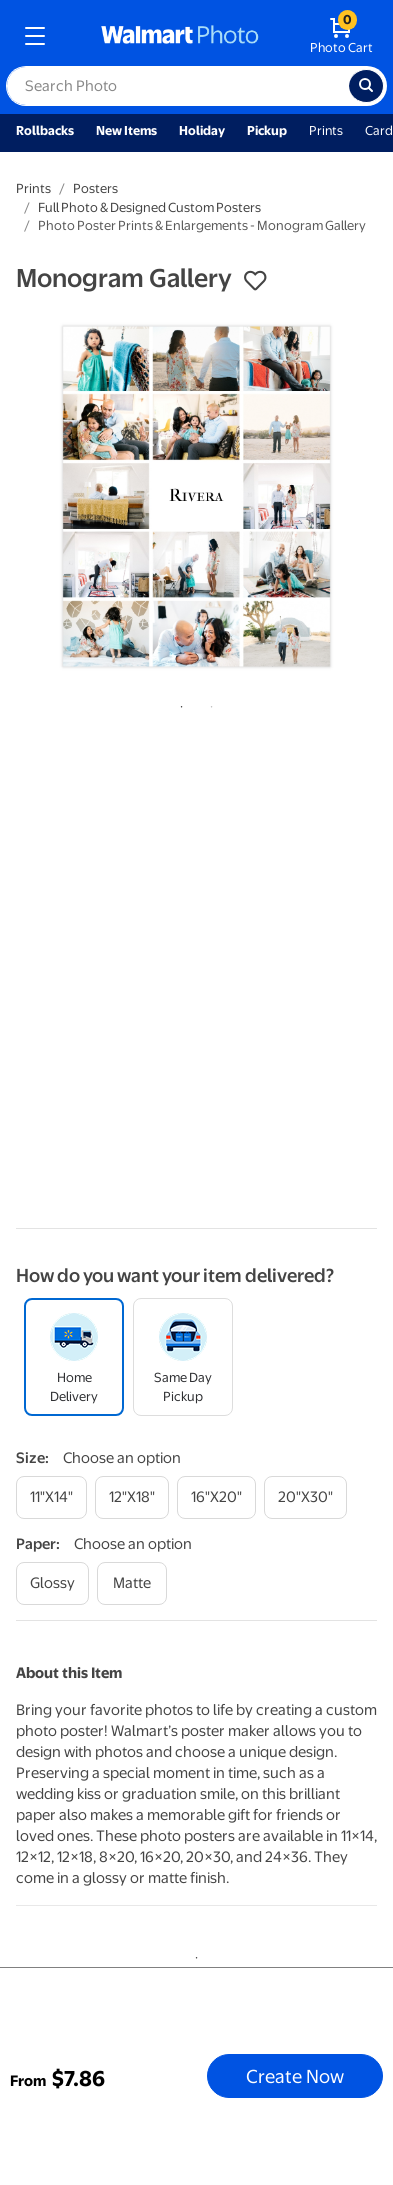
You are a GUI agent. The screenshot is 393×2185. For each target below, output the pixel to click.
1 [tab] (178, 703)
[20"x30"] (305, 1497)
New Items (126, 130)
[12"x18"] (132, 1497)
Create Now (295, 2076)
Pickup (267, 130)
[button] (255, 281)
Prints (326, 130)
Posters (95, 188)
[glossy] (52, 1583)
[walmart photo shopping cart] (341, 36)
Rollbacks (45, 130)
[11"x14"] (51, 1497)
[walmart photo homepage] (180, 36)
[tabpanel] (196, 496)
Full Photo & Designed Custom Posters (149, 207)
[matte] (132, 1583)
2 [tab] (208, 703)
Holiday (202, 130)
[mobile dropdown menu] (35, 36)
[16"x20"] (216, 1497)
